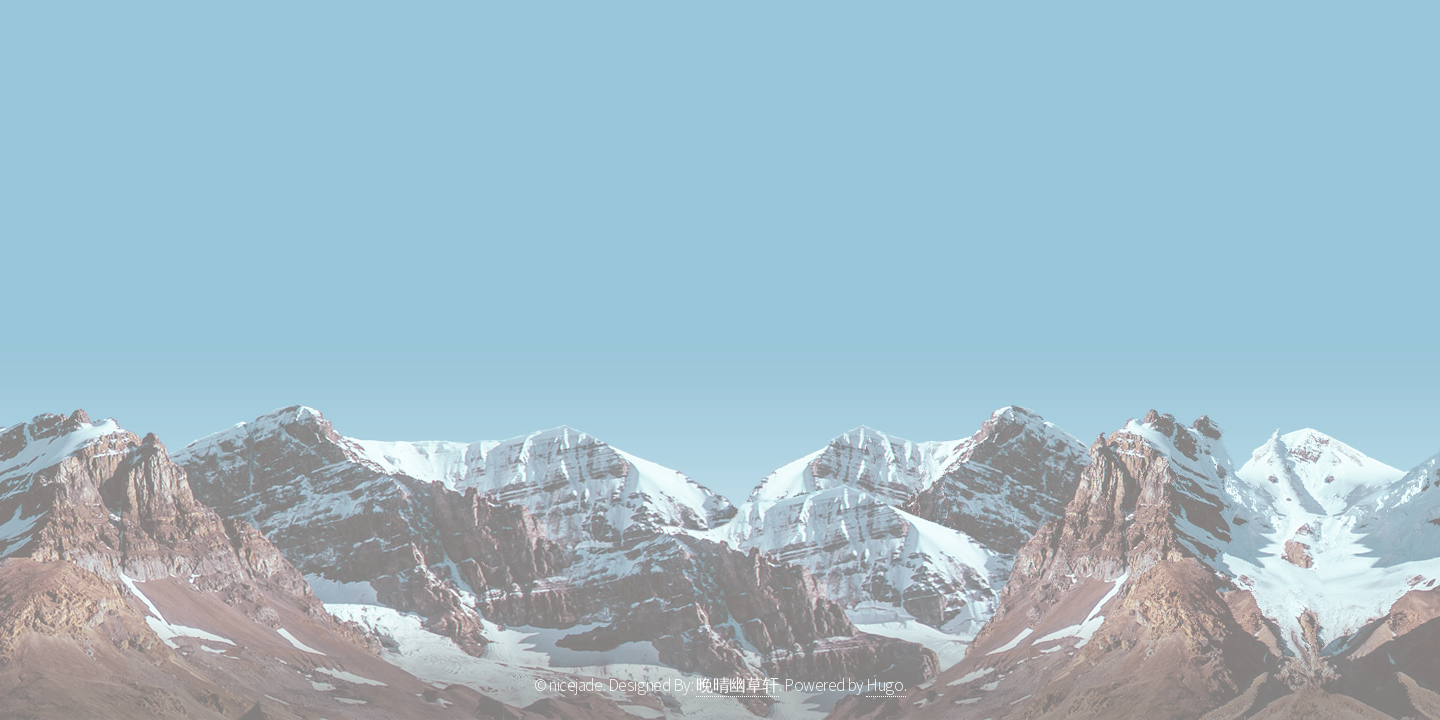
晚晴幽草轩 (737, 685)
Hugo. (886, 685)
